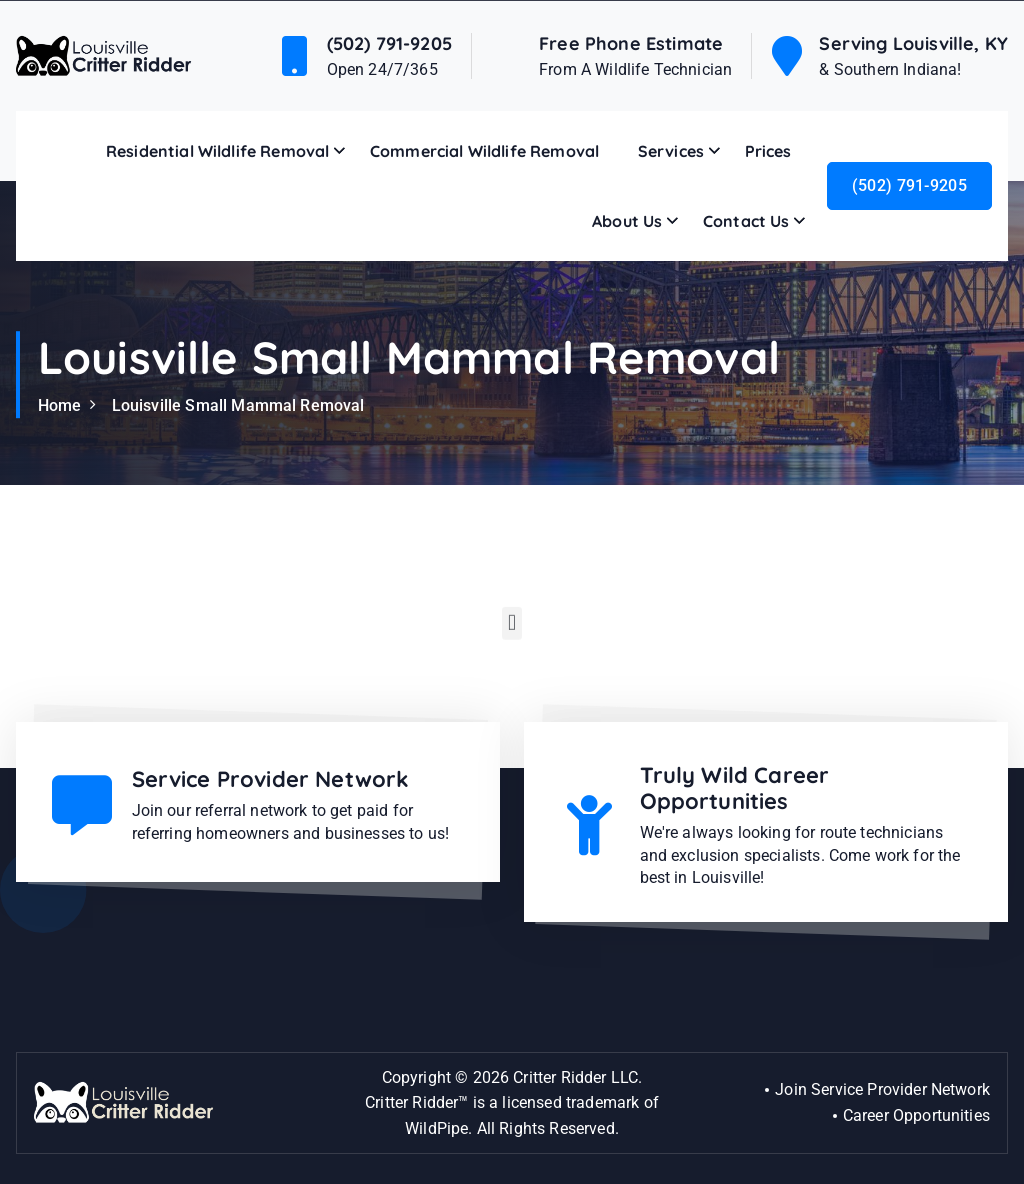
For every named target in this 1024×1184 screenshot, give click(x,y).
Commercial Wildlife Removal (484, 151)
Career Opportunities (916, 1115)
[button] (511, 627)
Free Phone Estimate (631, 43)
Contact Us (746, 221)
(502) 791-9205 (389, 43)
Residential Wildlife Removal (217, 151)
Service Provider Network (271, 779)
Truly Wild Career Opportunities (735, 788)
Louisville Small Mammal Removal (238, 405)
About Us (627, 221)
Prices (768, 151)
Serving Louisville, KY (913, 43)
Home (60, 405)
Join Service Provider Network (882, 1089)
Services (671, 151)
